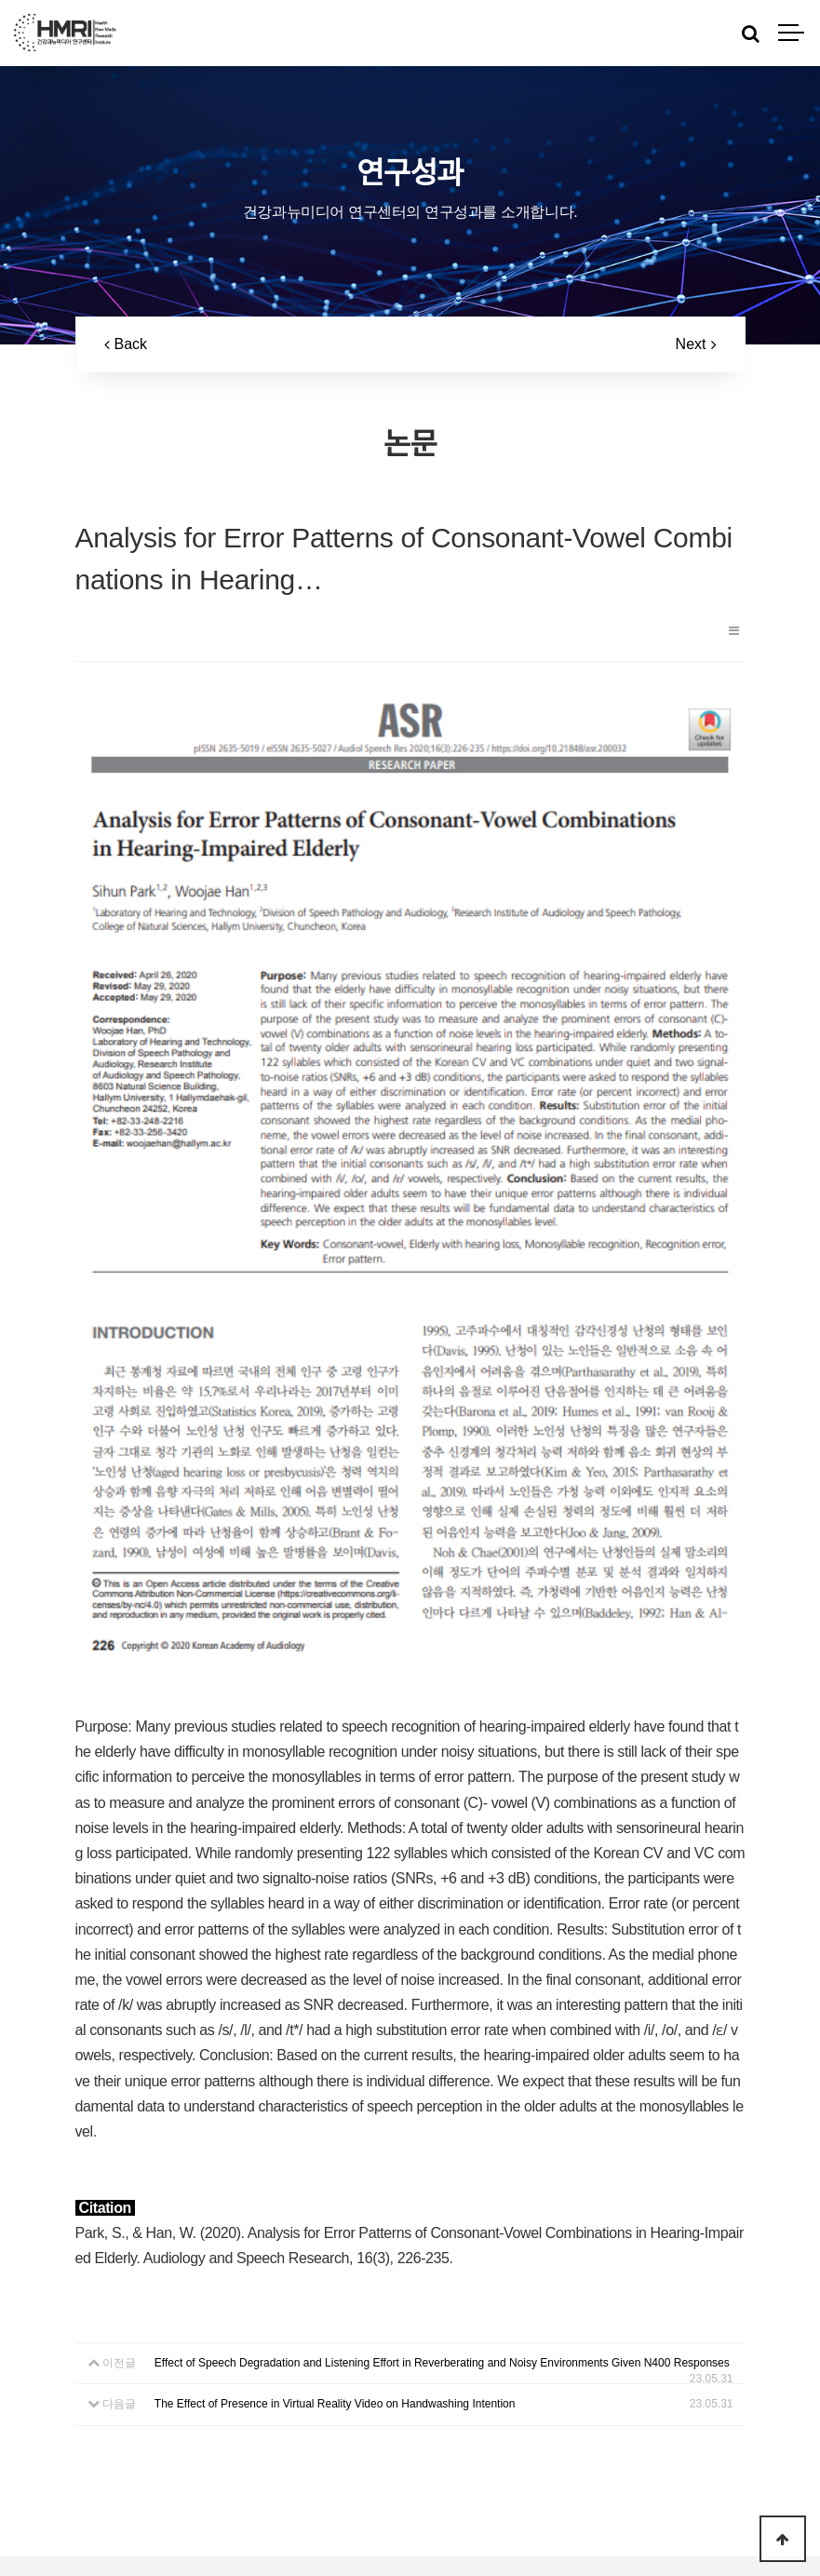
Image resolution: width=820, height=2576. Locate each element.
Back (126, 344)
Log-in (443, 2537)
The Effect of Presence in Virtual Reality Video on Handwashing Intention (335, 2163)
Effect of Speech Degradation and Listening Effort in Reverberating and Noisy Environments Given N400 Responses (442, 2122)
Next (696, 344)
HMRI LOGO (65, 32)
